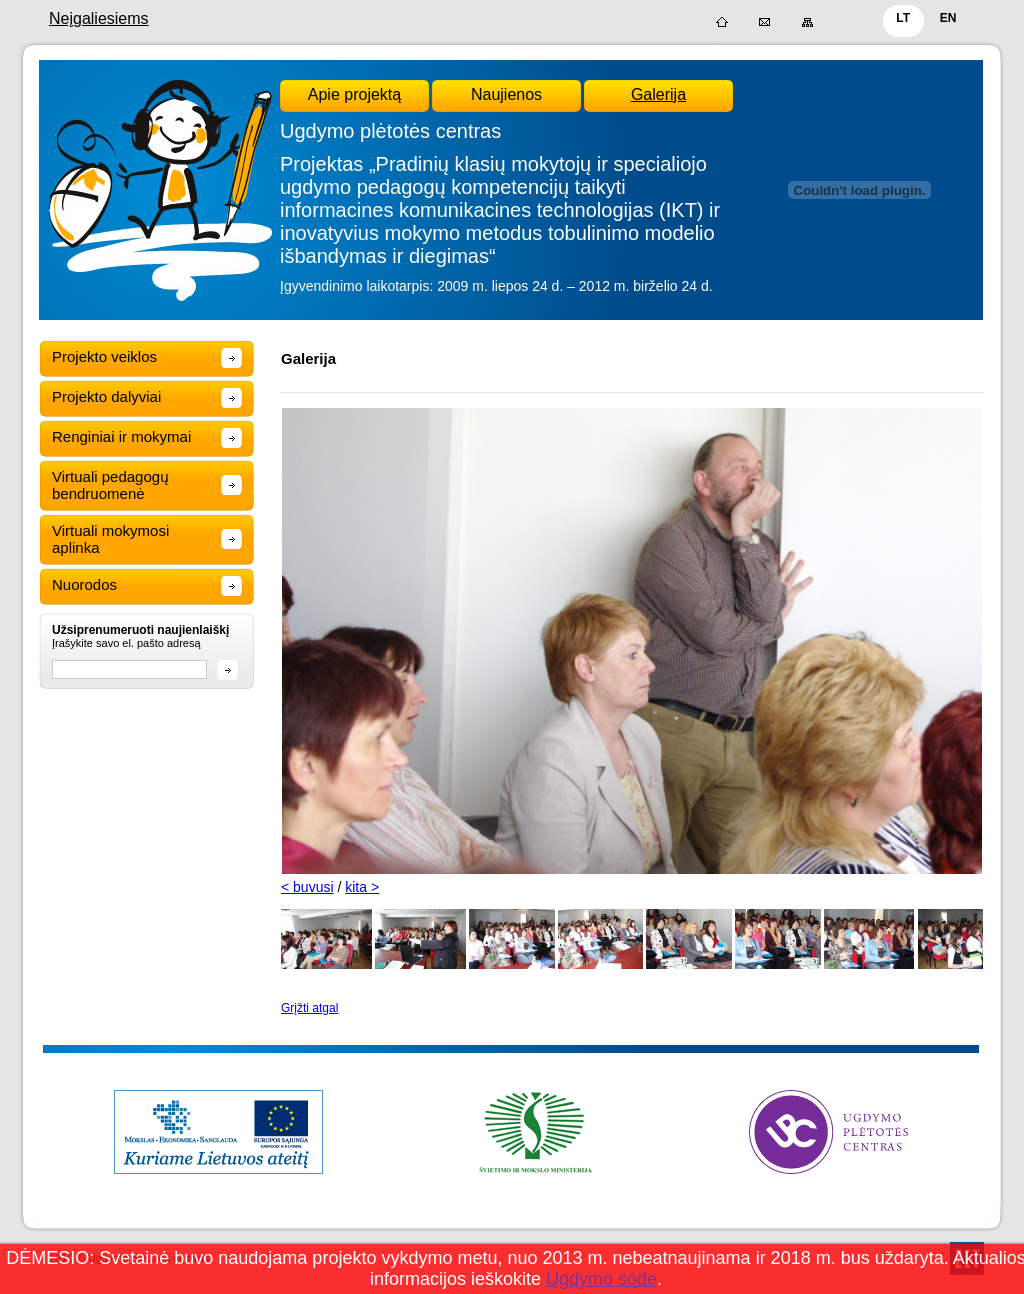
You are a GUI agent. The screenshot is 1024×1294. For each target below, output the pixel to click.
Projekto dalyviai (106, 396)
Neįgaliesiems (99, 18)
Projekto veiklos (104, 356)
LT (903, 18)
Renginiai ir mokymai (121, 436)
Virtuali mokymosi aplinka (110, 539)
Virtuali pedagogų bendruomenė (110, 485)
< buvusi (307, 887)
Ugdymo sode (601, 1279)
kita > (362, 887)
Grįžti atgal (309, 1008)
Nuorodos (84, 584)
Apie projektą (354, 94)
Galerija (658, 94)
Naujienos (506, 94)
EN (948, 18)
